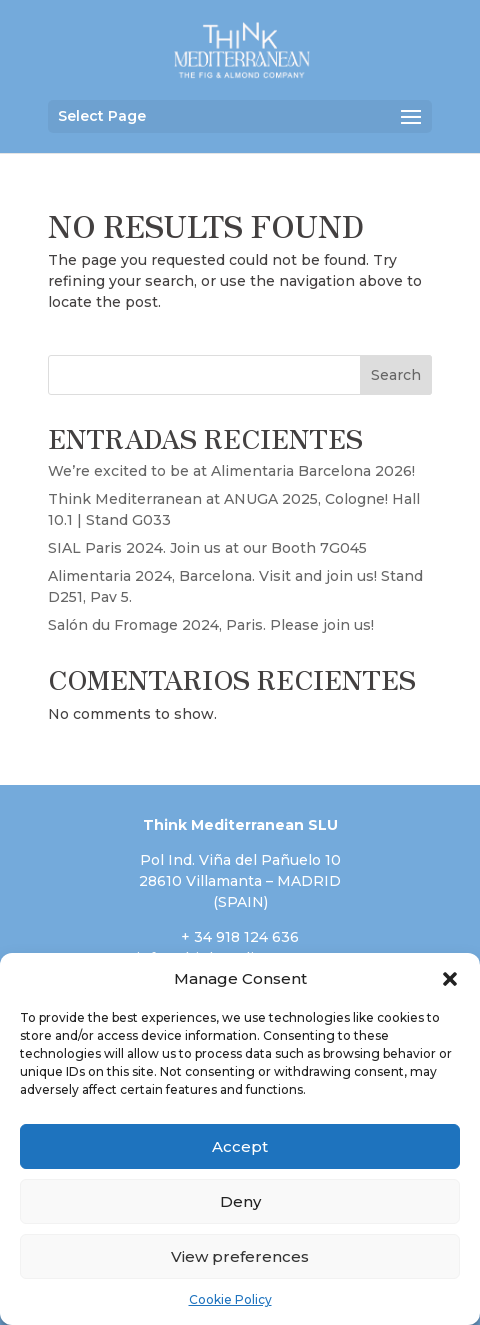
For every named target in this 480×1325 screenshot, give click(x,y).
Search (396, 375)
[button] (450, 979)
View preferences (240, 1256)
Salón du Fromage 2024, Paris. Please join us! (211, 625)
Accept (240, 1146)
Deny (240, 1201)
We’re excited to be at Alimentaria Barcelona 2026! (231, 471)
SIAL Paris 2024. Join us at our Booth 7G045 (207, 548)
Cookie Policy (230, 1299)
